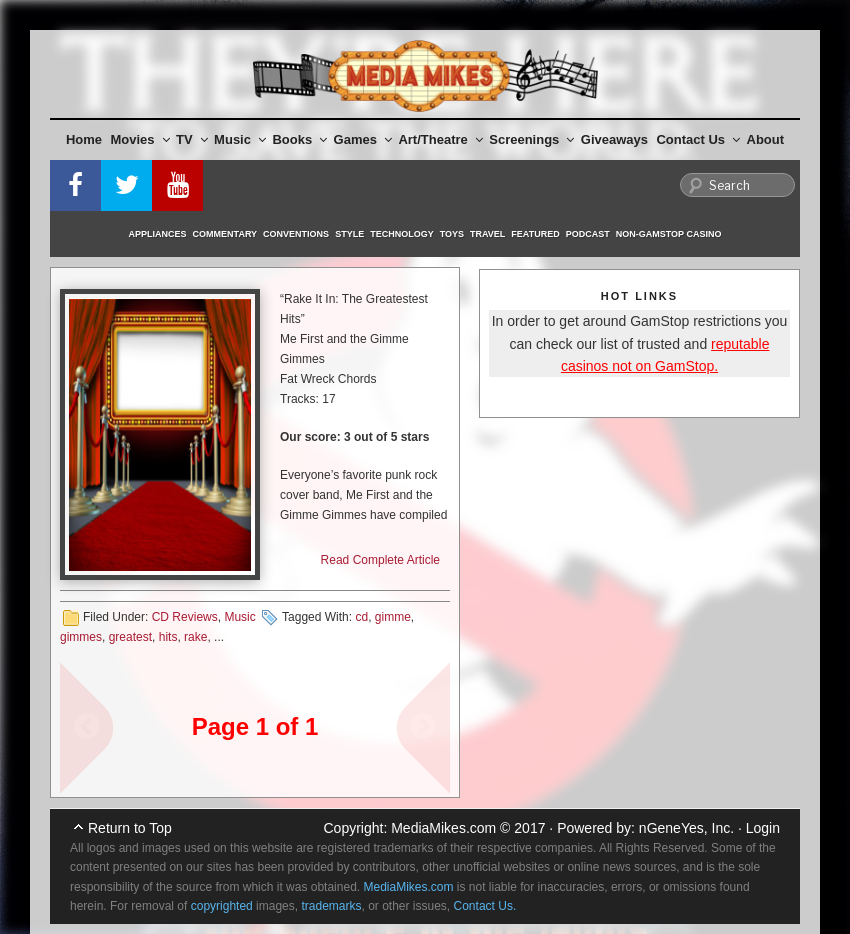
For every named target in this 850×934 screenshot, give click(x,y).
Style (349, 234)
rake (195, 637)
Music (240, 139)
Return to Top (130, 828)
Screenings (531, 139)
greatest (130, 637)
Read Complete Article (380, 560)
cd (361, 617)
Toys (452, 234)
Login (763, 828)
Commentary (225, 234)
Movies (140, 139)
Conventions (296, 234)
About (766, 139)
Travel (487, 234)
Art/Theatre (440, 139)
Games (363, 139)
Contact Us (698, 139)
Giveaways (614, 139)
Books (299, 139)
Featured (535, 234)
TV (192, 139)
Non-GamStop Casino (669, 234)
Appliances (158, 234)
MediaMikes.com (443, 828)
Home (84, 139)
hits (168, 637)
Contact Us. (485, 906)
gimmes (81, 637)
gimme (393, 617)
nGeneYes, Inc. (686, 828)
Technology (402, 234)
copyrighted (222, 906)
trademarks (331, 906)
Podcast (588, 234)
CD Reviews (185, 617)
